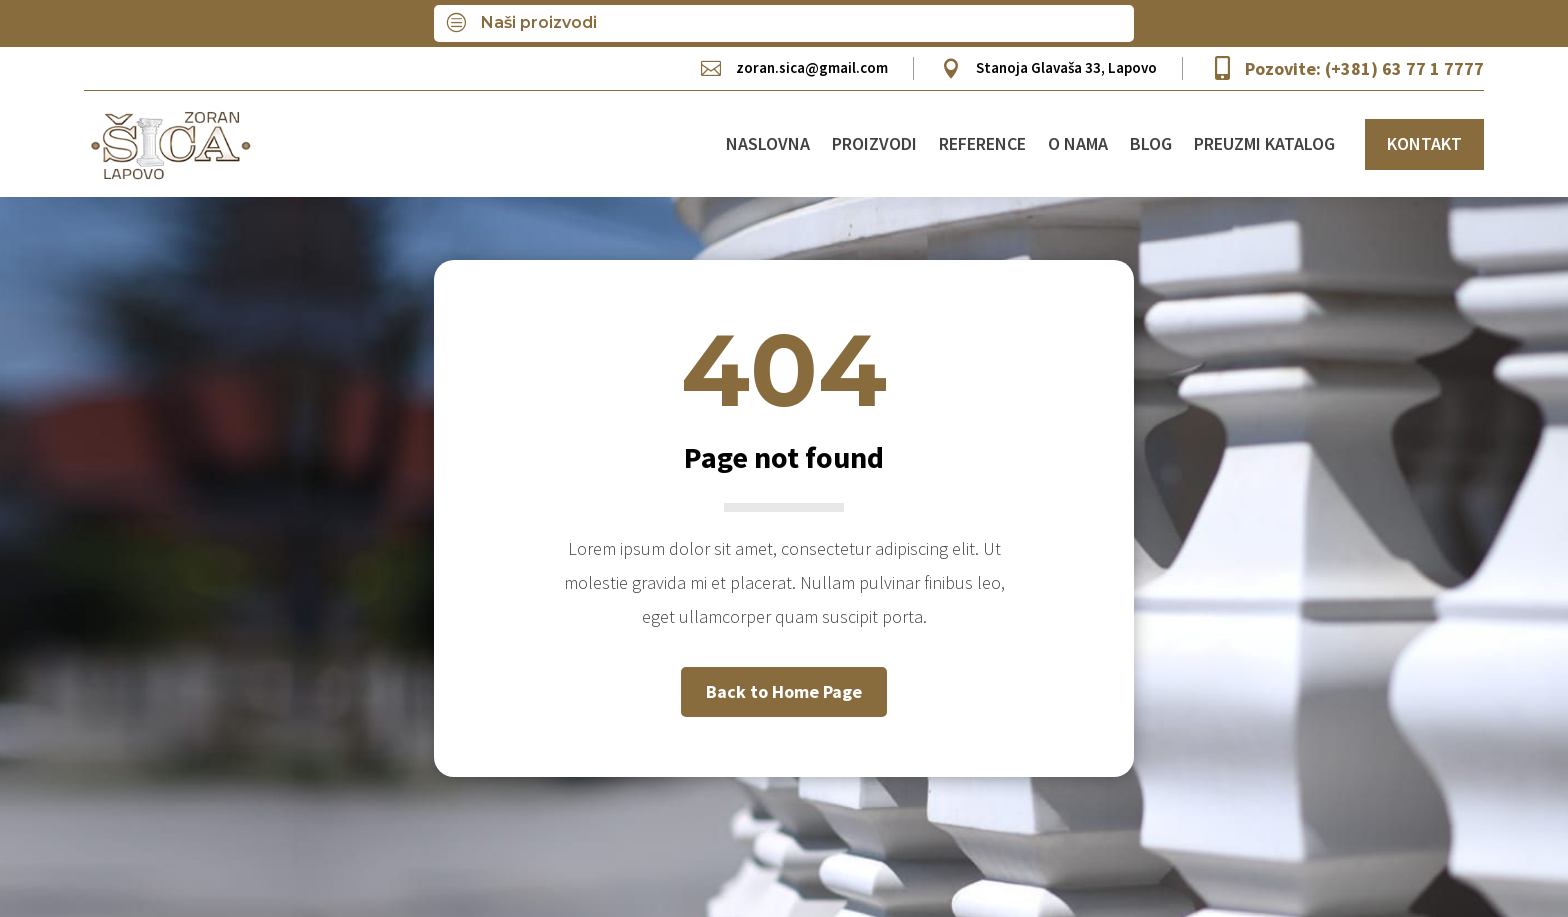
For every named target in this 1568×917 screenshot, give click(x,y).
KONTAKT (1424, 143)
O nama (1078, 143)
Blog (1151, 143)
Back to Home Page (784, 691)
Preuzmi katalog (1264, 143)
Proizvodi (874, 143)
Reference (982, 143)
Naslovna (768, 143)
